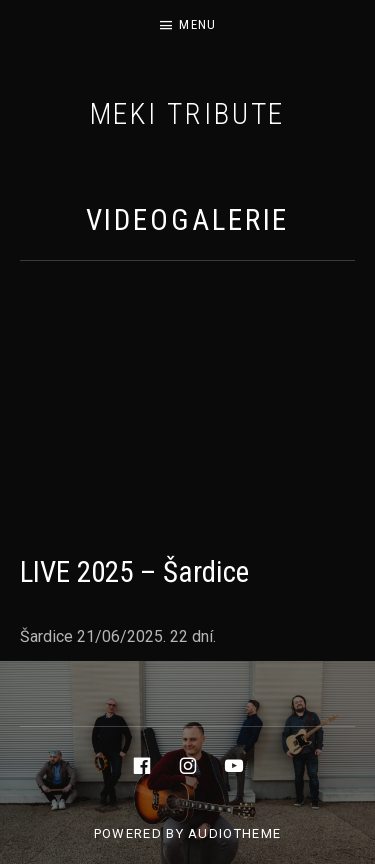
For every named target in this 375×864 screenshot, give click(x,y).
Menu (197, 24)
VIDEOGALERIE (188, 220)
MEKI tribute (188, 114)
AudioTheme (234, 833)
